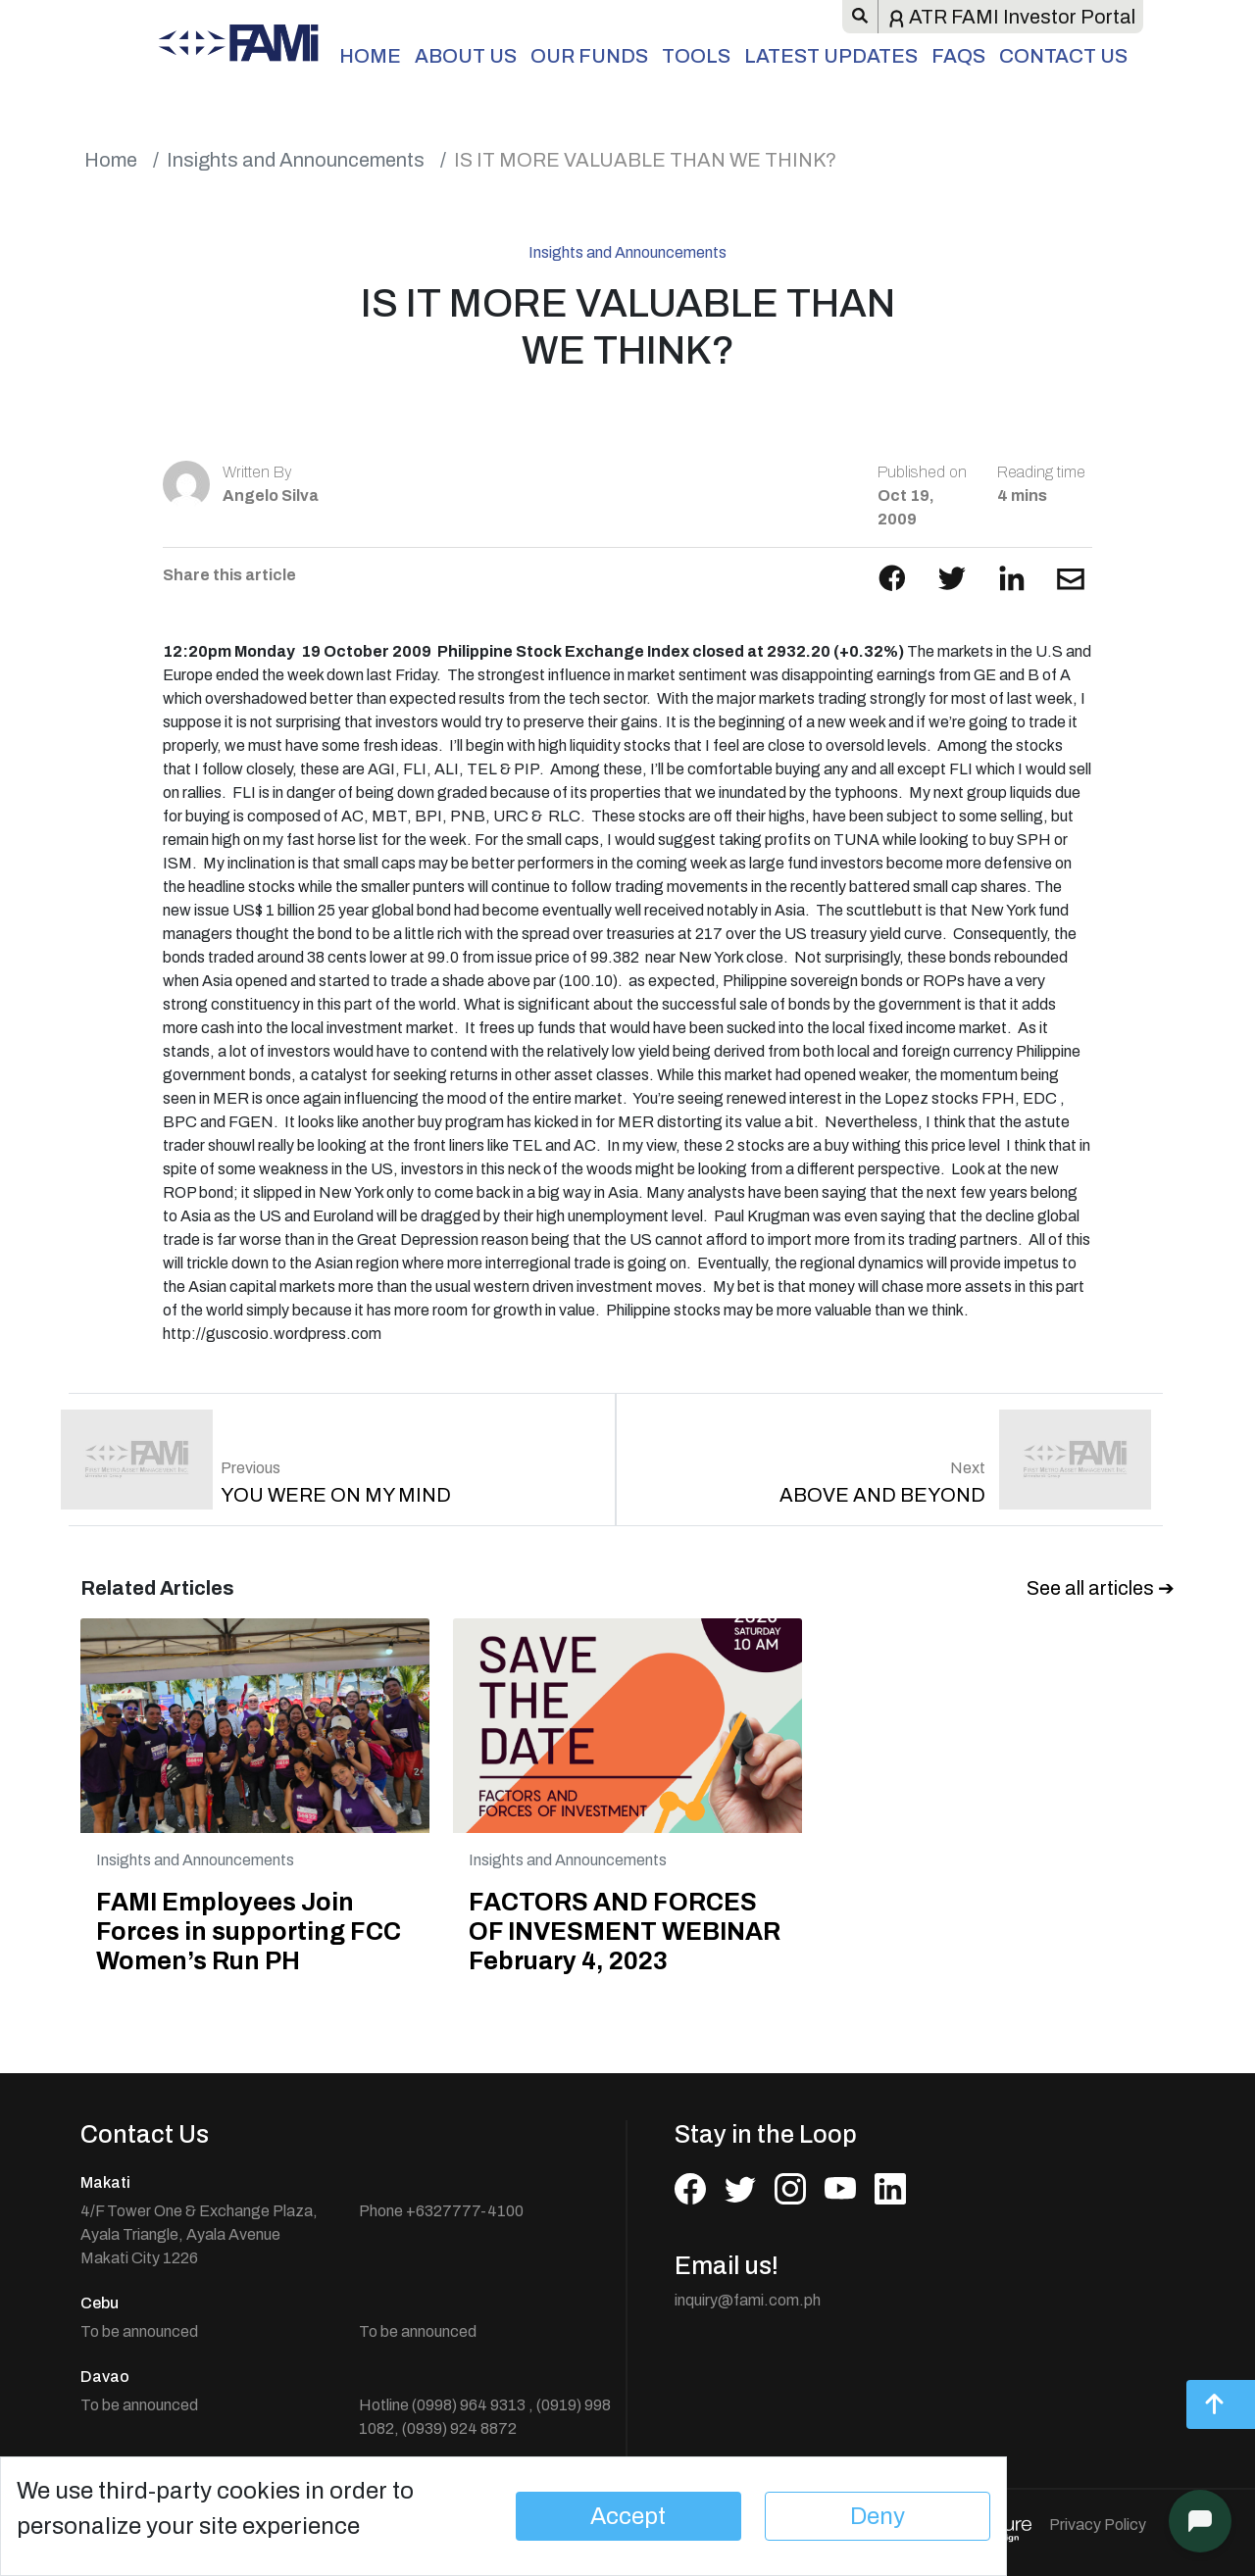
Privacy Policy (1097, 2524)
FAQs (958, 56)
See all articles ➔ (1101, 1588)
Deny (877, 2516)
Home (370, 56)
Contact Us (1063, 56)
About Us (466, 56)
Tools (696, 56)
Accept (628, 2516)
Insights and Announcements (296, 160)
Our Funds (589, 56)
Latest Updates (831, 56)
